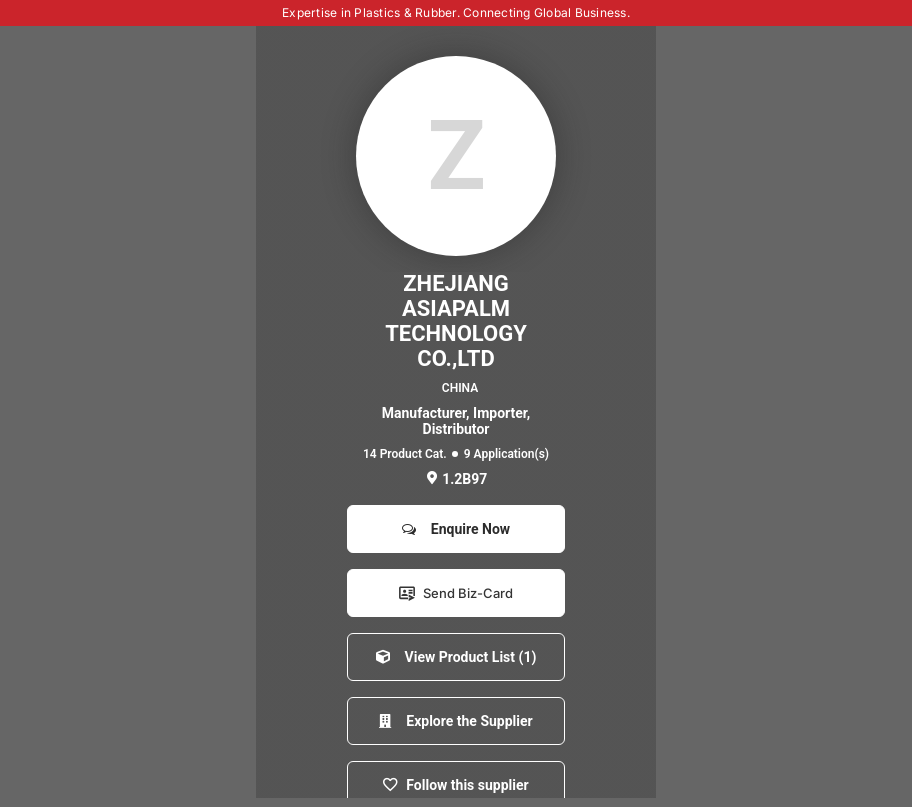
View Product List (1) (456, 657)
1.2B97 (456, 479)
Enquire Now (456, 529)
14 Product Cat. (405, 454)
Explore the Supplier (455, 721)
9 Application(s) (506, 454)
